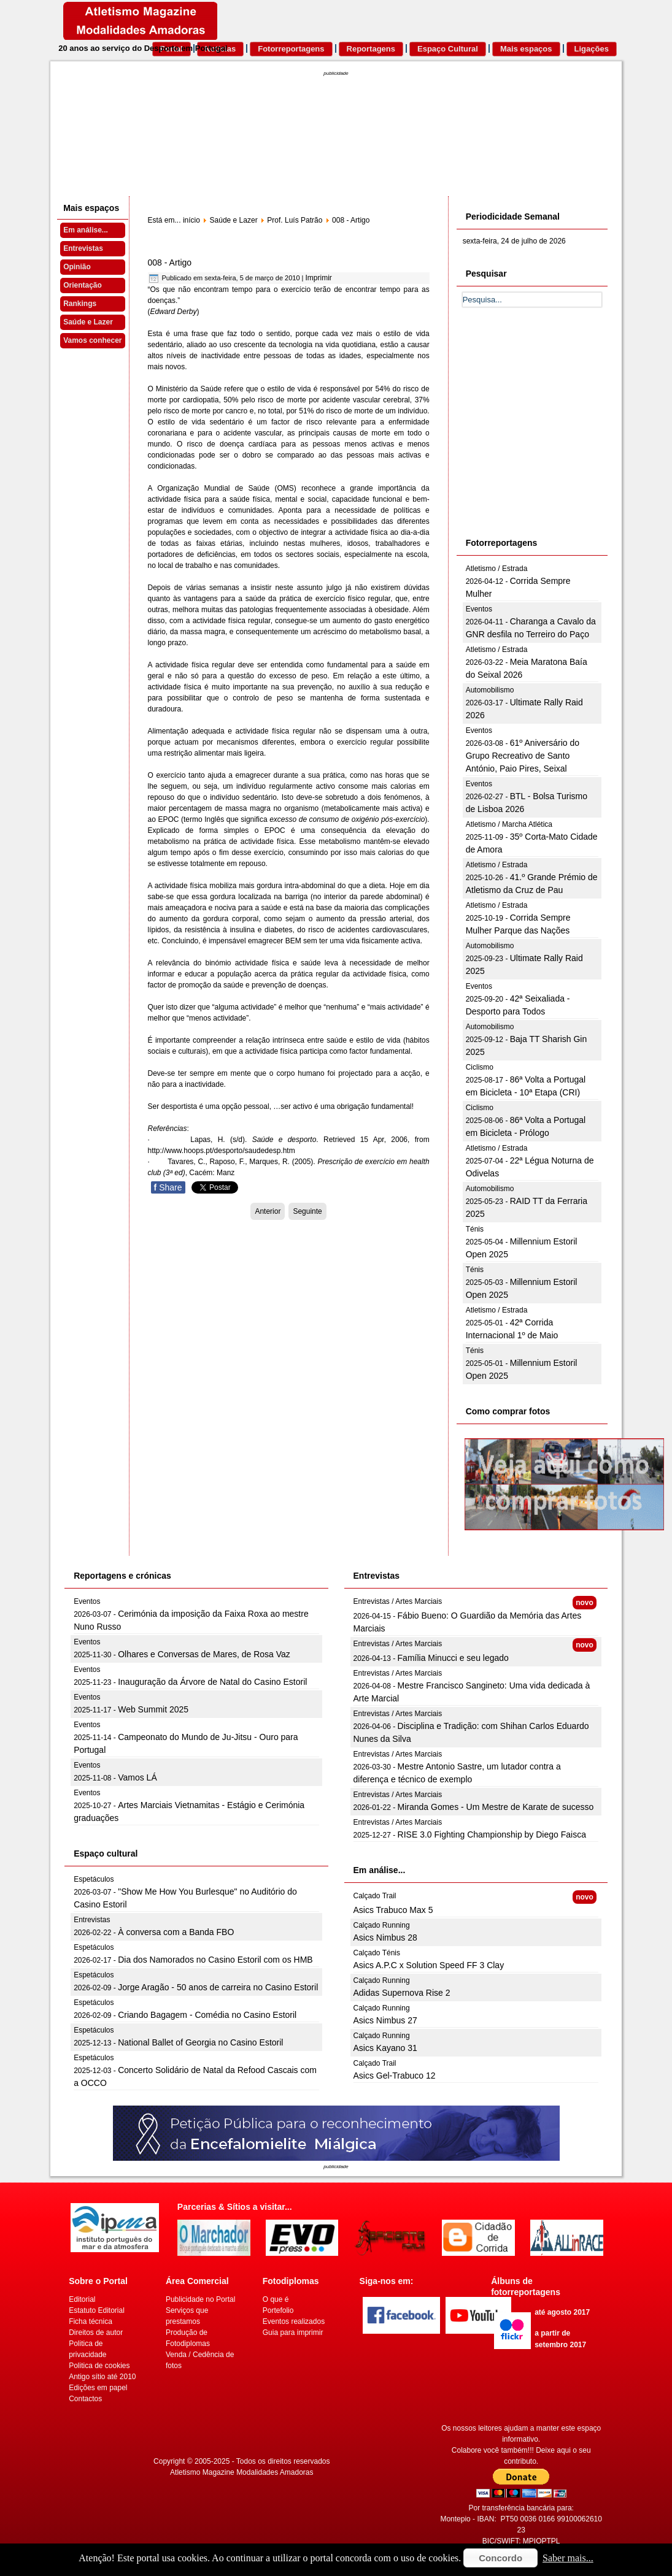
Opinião (77, 267)
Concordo (500, 2558)
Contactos (85, 2398)
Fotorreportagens (291, 48)
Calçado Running (381, 1925)
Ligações (591, 48)
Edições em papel (98, 2387)
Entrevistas (83, 248)
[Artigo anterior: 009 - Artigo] (267, 1211)
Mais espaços (526, 48)
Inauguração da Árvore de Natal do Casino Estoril (212, 1682)
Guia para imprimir (293, 2332)
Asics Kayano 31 (385, 2048)
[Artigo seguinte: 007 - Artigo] (307, 1211)
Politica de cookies (99, 2365)
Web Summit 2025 (153, 1709)
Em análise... (85, 230)
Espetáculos (94, 1879)
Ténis (475, 1229)
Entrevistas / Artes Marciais (397, 1601)
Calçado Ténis (377, 1953)
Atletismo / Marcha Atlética (509, 824)
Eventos (479, 609)
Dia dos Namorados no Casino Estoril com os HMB (215, 1960)
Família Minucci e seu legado (453, 1658)
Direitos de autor (96, 2332)
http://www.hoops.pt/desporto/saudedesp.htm (221, 1150)
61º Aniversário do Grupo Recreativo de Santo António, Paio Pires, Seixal (522, 755)
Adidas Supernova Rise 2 (401, 1993)
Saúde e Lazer (88, 322)
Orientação (82, 285)
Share (168, 1187)
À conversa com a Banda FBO (176, 1932)
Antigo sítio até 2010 (102, 2376)
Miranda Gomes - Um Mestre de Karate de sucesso (496, 1807)
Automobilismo (490, 690)
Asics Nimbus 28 (385, 1937)
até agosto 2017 (562, 2312)
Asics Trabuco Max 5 (393, 1910)
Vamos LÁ (137, 1777)
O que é (276, 2299)
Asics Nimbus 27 (385, 2020)
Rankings (79, 303)
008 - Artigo (170, 262)
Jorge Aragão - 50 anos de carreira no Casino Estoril (218, 1987)
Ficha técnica (90, 2321)
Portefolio (278, 2310)
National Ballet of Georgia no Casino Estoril (200, 2042)
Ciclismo (479, 1067)
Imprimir (319, 278)
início (191, 220)
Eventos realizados (294, 2321)
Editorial (82, 2299)
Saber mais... (568, 2558)
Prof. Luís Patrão (294, 220)
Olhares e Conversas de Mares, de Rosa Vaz (204, 1654)
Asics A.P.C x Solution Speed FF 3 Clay (428, 1965)
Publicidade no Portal (200, 2299)
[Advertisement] (555, 436)
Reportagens (371, 48)
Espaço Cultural (447, 48)
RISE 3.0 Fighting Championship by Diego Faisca (492, 1834)
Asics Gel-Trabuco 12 (394, 2075)
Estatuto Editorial (97, 2310)
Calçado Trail (374, 1896)
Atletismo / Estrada (497, 568)
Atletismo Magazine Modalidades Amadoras (241, 2472)
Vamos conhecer (92, 340)
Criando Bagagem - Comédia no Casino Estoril (207, 2015)
